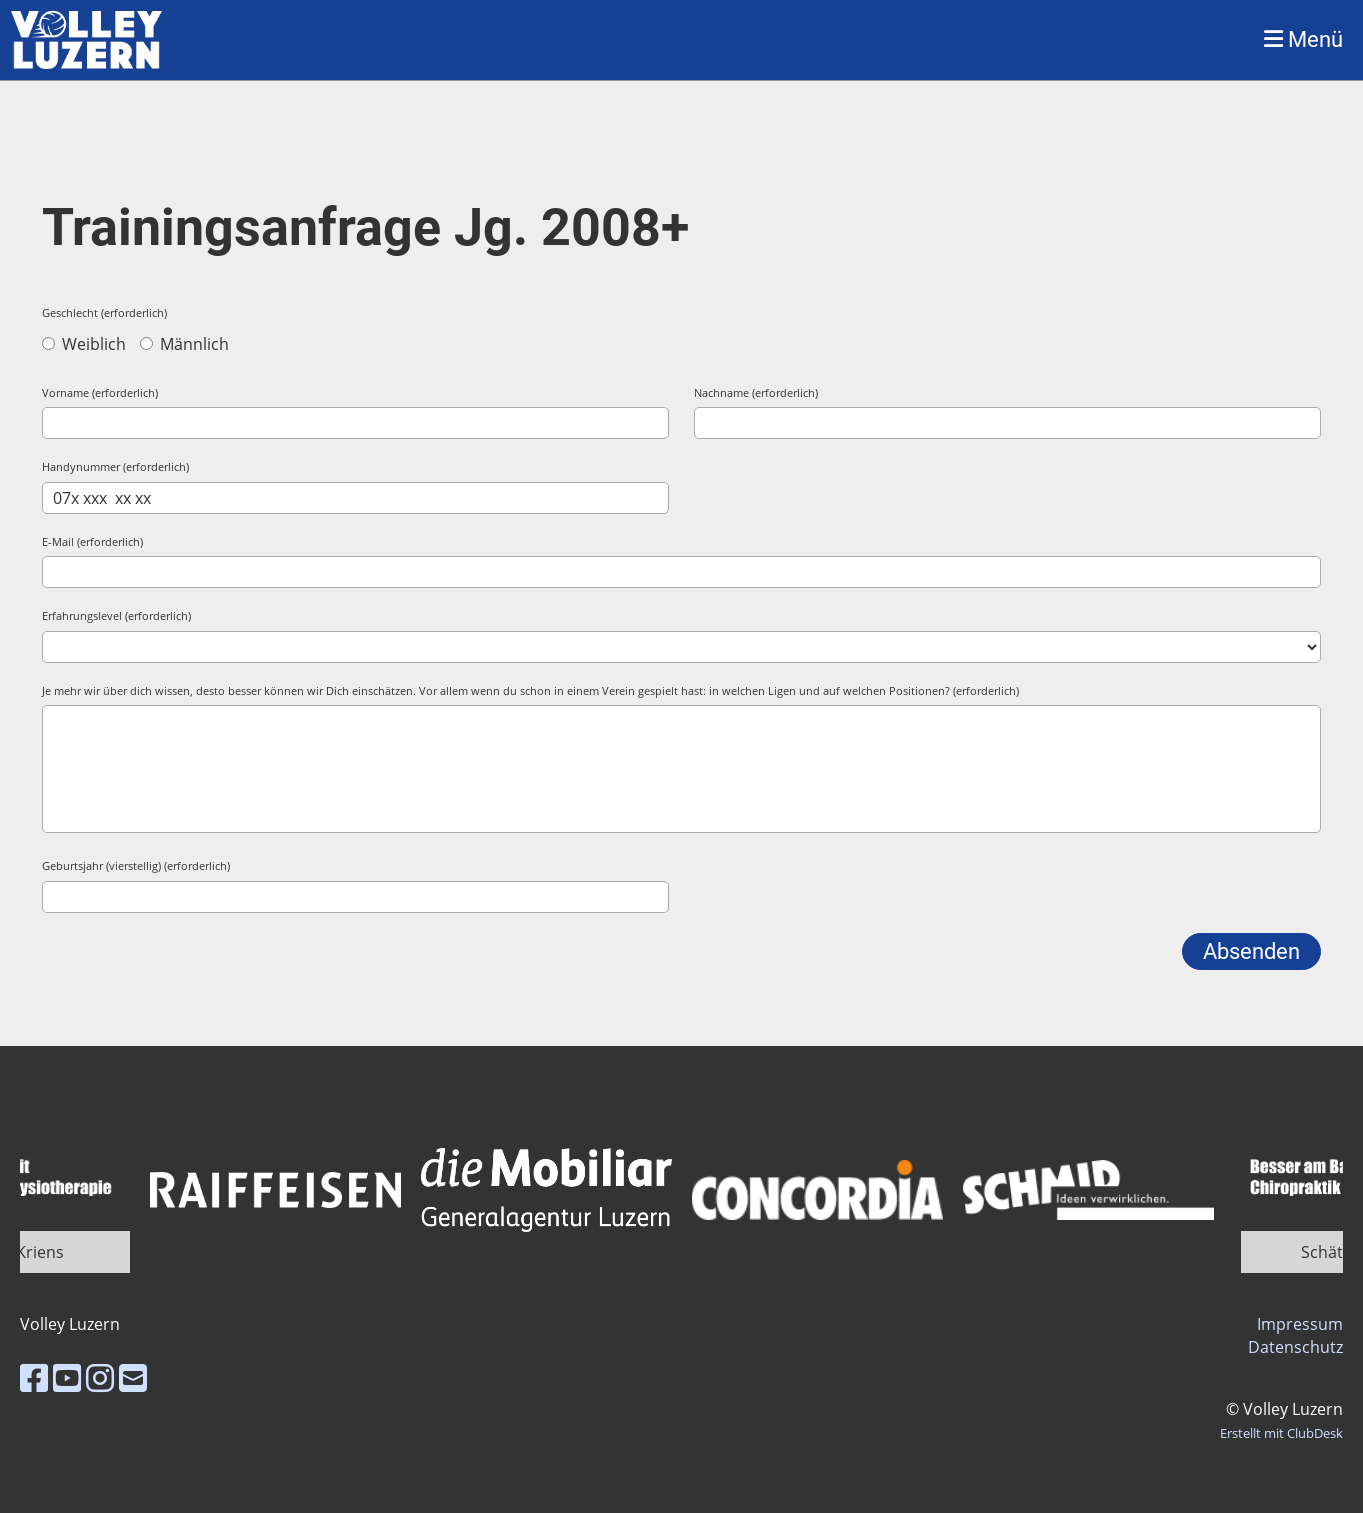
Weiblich (84, 344)
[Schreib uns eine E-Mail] (133, 1377)
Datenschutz (1295, 1347)
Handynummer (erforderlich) (115, 466)
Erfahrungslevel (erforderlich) (116, 615)
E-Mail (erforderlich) (92, 541)
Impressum (1300, 1324)
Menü (1303, 39)
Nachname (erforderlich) (756, 392)
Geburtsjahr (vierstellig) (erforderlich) (136, 865)
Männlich (184, 344)
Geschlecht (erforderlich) (104, 312)
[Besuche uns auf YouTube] (67, 1377)
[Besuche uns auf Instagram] (100, 1377)
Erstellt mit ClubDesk (1281, 1433)
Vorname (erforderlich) (100, 392)
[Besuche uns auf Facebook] (34, 1377)
